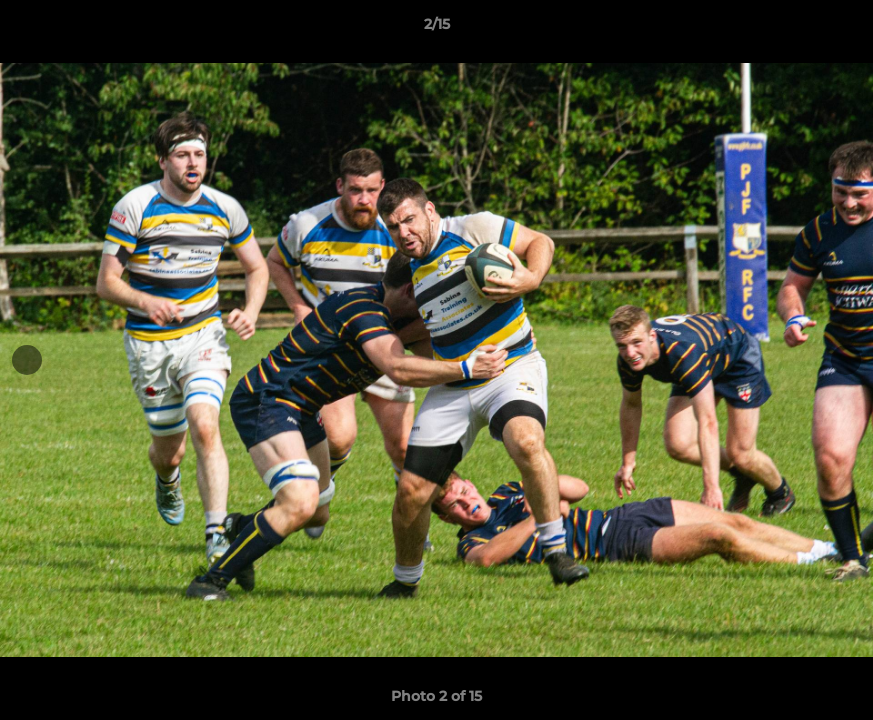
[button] (837, 29)
